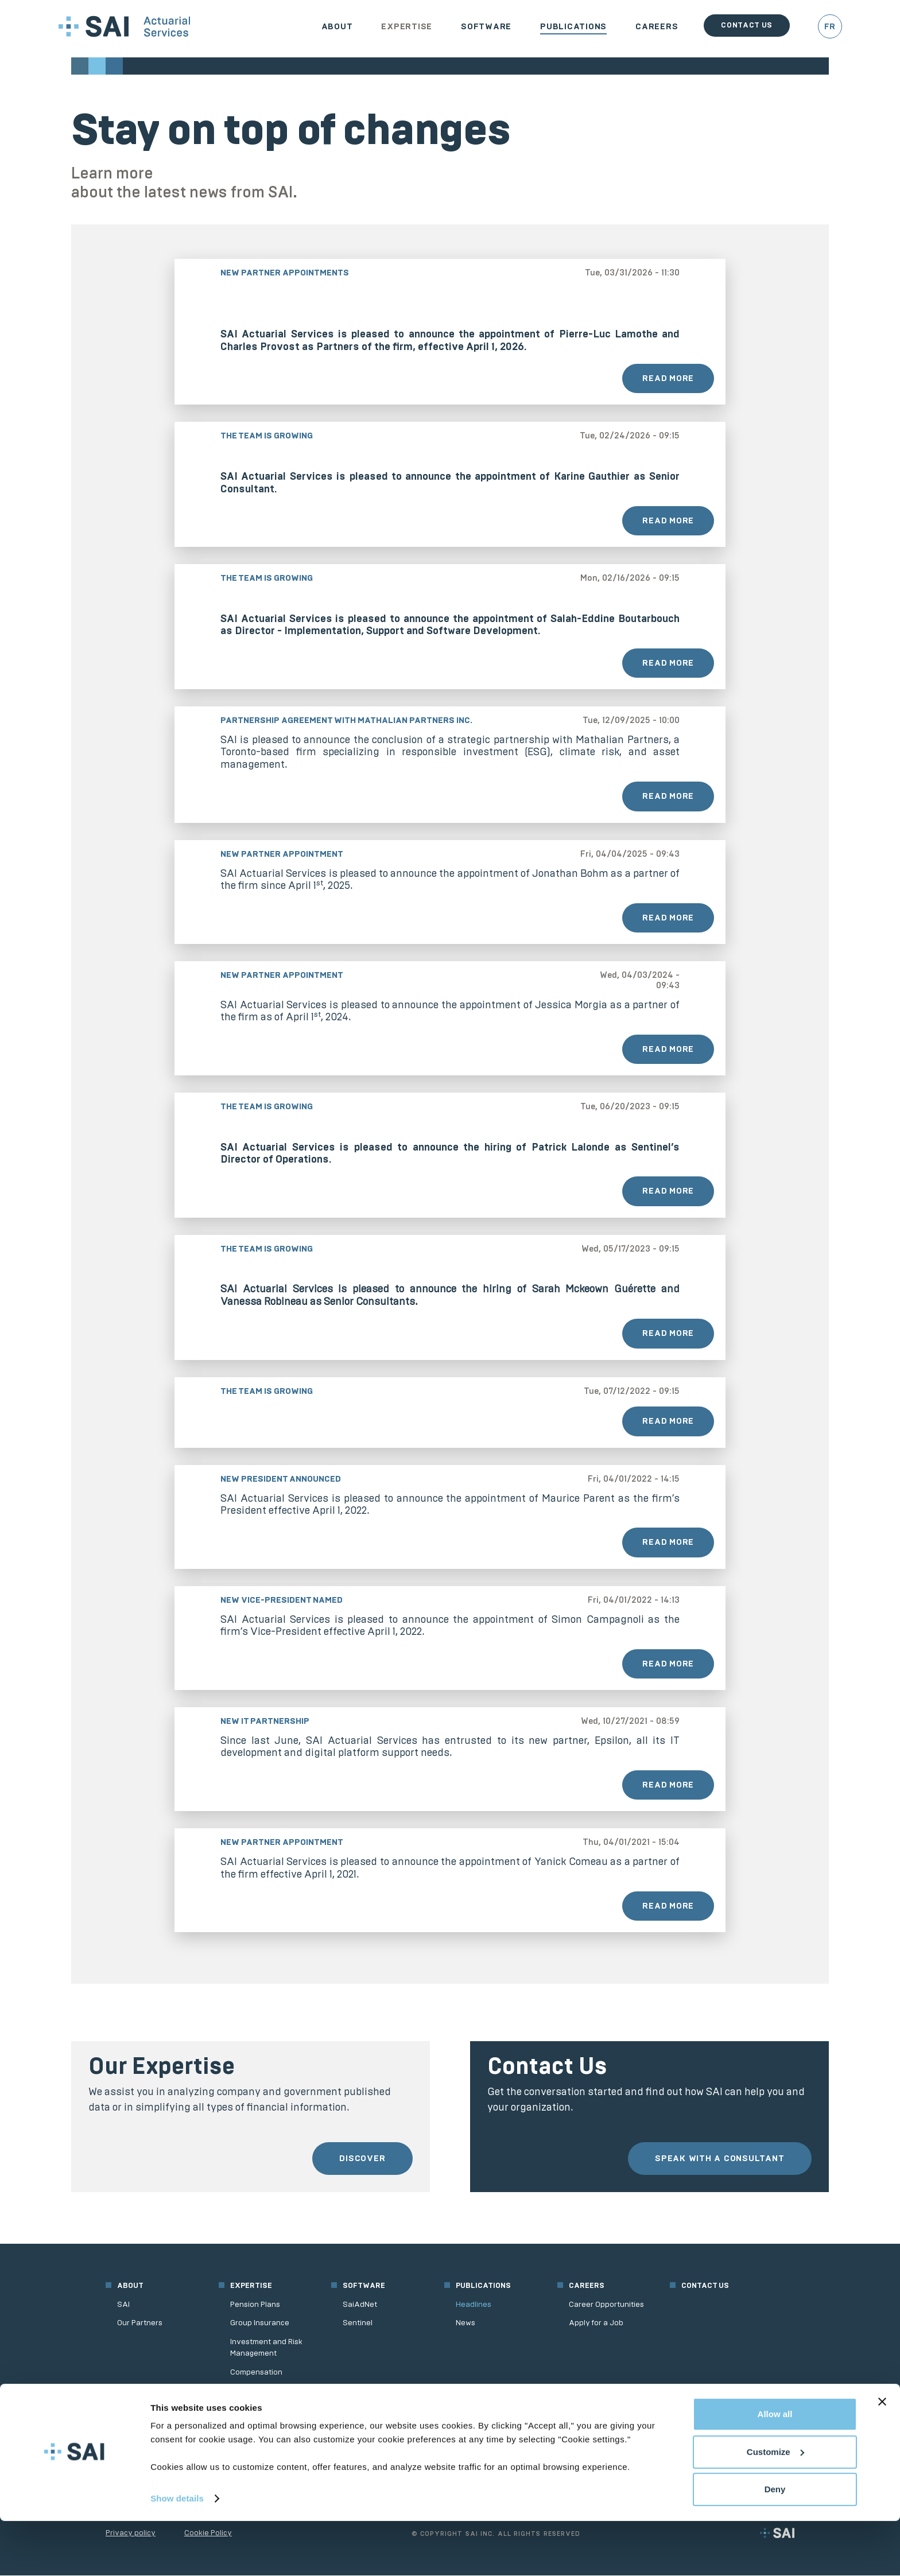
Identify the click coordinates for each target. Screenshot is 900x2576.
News (465, 2323)
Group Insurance (259, 2323)
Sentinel (358, 2323)
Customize (775, 2506)
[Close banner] (882, 2457)
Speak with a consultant (718, 2159)
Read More (667, 378)
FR (829, 26)
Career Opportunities (606, 2305)
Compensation (256, 2372)
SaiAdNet (360, 2305)
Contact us (747, 25)
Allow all (775, 2469)
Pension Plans (255, 2305)
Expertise (406, 26)
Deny (775, 2544)
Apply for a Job (596, 2323)
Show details (177, 2553)
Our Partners (139, 2323)
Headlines (473, 2305)
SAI (123, 2305)
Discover (361, 2159)
